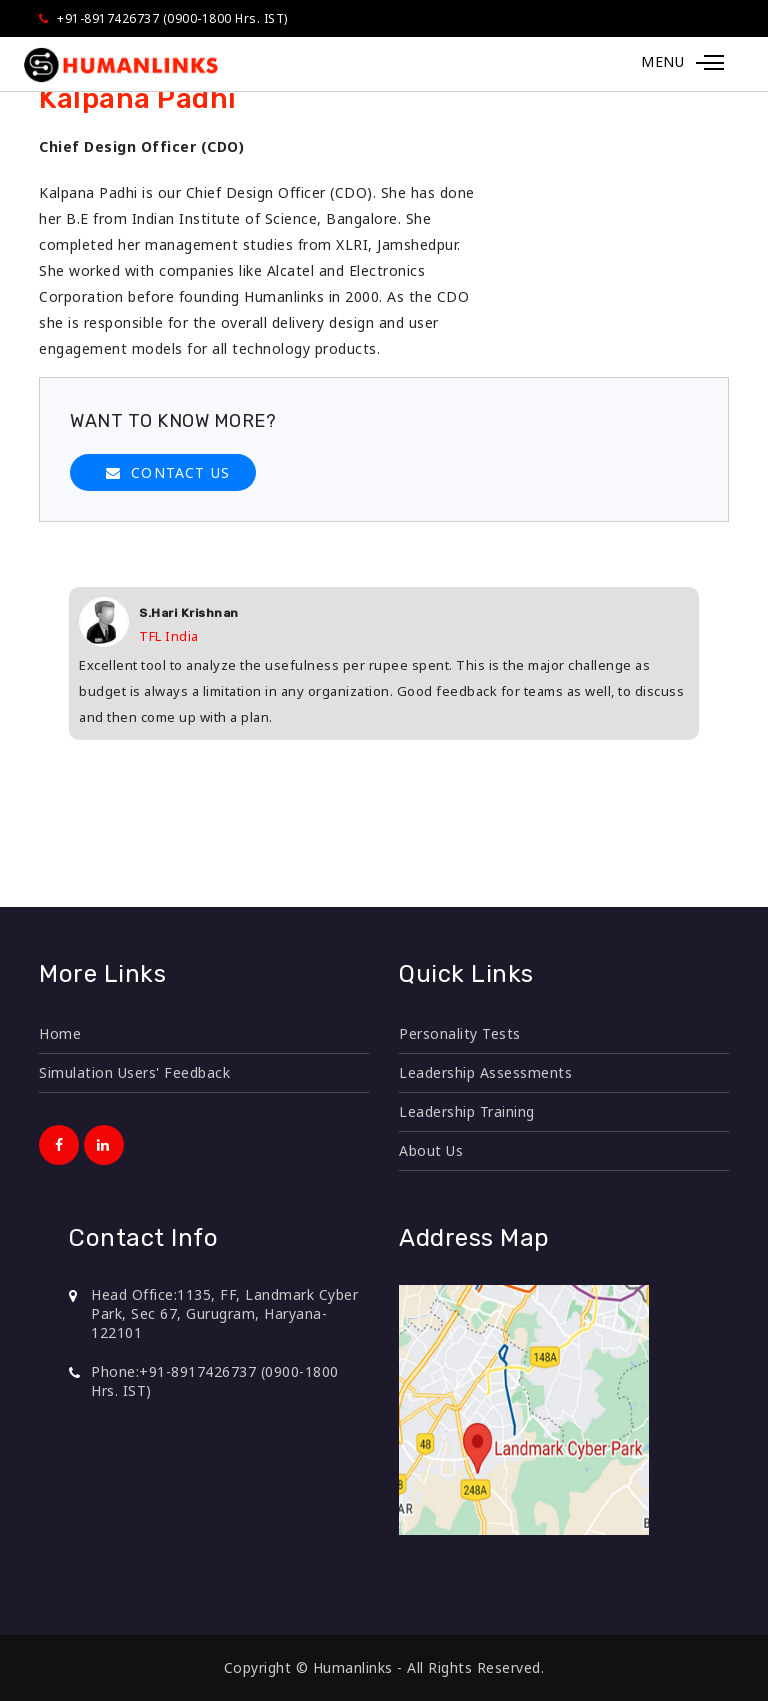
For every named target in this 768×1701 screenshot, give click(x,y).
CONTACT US (180, 472)
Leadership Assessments (485, 1072)
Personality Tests (460, 1033)
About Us (431, 1150)
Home (60, 1033)
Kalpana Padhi (138, 98)
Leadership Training (467, 1111)
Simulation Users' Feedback (134, 1072)
